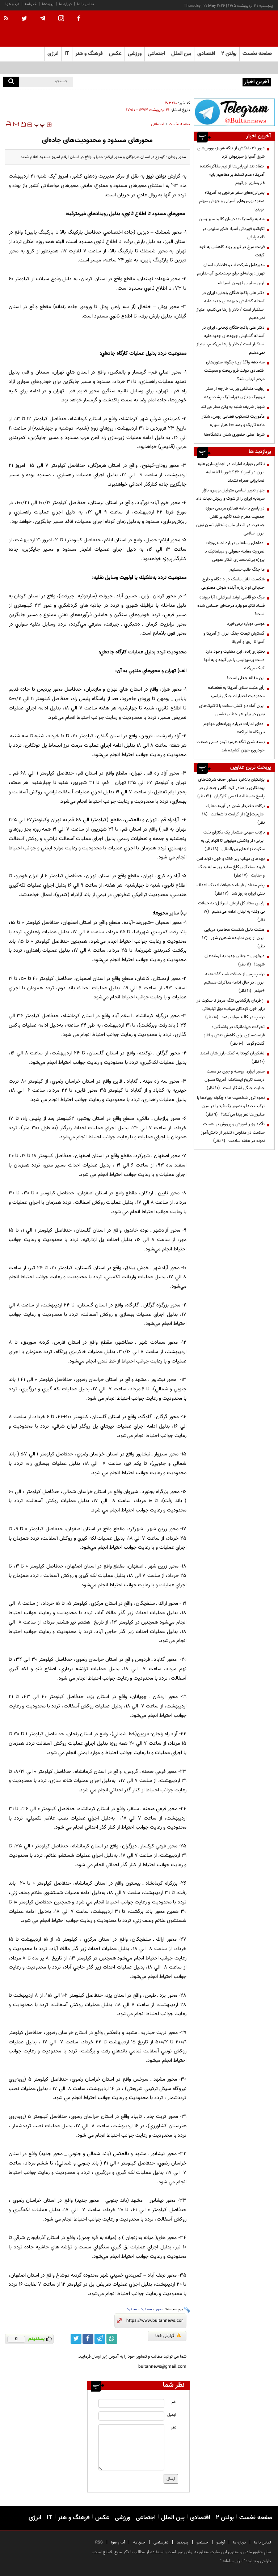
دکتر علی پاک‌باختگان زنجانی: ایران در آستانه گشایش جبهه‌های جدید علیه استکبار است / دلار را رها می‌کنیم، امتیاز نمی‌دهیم (231, 305)
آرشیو (220, 2542)
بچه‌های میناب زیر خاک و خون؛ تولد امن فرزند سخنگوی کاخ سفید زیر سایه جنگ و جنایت (231, 867)
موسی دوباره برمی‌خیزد (246, 623)
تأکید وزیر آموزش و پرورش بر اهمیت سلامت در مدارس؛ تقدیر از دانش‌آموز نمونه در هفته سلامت (233, 1132)
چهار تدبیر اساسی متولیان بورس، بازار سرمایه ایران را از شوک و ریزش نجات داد (230, 494)
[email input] (131, 2416)
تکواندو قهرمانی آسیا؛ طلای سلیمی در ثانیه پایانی (233, 233)
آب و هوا (12, 4)
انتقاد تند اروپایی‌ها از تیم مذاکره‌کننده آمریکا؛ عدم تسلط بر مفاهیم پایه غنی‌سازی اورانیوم (232, 174)
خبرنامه (31, 4)
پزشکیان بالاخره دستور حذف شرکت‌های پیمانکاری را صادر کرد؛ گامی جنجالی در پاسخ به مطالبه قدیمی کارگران (231, 787)
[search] (11, 82)
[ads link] (234, 112)
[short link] (155, 2321)
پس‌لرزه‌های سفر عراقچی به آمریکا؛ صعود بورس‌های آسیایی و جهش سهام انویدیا (232, 201)
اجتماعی (157, 124)
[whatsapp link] (111, 2339)
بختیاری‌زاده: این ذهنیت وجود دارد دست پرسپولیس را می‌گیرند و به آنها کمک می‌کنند (234, 659)
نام (174, 2402)
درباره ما (65, 4)
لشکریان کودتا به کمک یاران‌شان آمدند (231, 1057)
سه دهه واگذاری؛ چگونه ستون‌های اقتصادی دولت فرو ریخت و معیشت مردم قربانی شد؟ (234, 370)
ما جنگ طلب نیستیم (247, 569)
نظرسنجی (160, 2542)
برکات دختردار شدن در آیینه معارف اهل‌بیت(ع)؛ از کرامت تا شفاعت (233, 814)
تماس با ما (85, 4)
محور (160, 2309)
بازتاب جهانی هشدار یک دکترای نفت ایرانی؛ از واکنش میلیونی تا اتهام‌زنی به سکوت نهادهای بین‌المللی (233, 840)
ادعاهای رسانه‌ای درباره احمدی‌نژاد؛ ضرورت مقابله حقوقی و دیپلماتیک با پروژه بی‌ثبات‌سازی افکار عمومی (235, 551)
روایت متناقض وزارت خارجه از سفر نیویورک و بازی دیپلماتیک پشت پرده (234, 392)
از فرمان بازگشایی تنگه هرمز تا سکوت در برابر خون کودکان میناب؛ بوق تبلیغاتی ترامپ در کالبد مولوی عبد (231, 1008)
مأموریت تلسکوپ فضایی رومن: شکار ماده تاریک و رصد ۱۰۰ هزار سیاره (233, 420)
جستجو (202, 2542)
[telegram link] (99, 2339)
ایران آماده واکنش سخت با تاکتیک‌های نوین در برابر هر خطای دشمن (232, 710)
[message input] (131, 2447)
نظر (173, 2427)
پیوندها (48, 4)
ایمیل (171, 2415)
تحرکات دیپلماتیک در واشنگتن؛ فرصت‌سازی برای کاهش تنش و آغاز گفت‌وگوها (234, 1035)
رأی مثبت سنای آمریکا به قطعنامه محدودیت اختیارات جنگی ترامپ (236, 691)
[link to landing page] (238, 29)
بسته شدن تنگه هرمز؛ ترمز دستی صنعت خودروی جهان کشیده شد (231, 746)
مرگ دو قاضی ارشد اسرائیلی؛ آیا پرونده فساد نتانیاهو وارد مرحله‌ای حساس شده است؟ (231, 605)
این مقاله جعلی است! (246, 678)
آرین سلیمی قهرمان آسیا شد (241, 283)
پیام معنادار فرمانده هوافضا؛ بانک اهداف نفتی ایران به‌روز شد (231, 889)
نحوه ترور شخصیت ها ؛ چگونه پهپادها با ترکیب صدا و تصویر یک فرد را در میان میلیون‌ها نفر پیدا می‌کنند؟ (231, 1106)
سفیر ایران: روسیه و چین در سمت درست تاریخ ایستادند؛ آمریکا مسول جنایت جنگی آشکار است (235, 1079)
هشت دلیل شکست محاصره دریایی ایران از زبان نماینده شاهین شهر (233, 938)
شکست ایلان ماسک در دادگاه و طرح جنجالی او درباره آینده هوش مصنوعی (233, 583)
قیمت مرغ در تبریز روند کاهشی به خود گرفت (232, 251)
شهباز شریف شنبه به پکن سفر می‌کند (233, 407)
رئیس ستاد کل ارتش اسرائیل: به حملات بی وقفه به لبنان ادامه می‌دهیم (231, 911)
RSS (99, 2542)
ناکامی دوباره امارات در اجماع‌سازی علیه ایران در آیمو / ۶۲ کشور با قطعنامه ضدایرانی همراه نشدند (231, 472)
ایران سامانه (233, 2561)
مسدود (146, 2309)
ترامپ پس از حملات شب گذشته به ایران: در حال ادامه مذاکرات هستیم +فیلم (234, 982)
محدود (132, 2309)
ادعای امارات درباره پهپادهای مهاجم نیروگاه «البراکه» (234, 728)
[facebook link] (88, 2339)
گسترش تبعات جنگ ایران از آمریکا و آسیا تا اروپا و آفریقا (234, 637)
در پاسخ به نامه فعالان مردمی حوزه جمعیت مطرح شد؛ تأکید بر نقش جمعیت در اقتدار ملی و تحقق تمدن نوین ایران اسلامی (230, 521)
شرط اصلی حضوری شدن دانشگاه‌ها (234, 434)
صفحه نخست (257, 54)
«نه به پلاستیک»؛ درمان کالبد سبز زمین (232, 219)
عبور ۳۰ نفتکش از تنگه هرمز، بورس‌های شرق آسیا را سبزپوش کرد (185, 81)
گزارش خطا (168, 2336)
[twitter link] (76, 2339)
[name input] (131, 2403)
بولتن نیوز (156, 176)
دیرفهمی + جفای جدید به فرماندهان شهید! (235, 960)
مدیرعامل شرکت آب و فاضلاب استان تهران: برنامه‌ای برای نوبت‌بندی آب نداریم (231, 269)
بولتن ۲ (228, 54)
